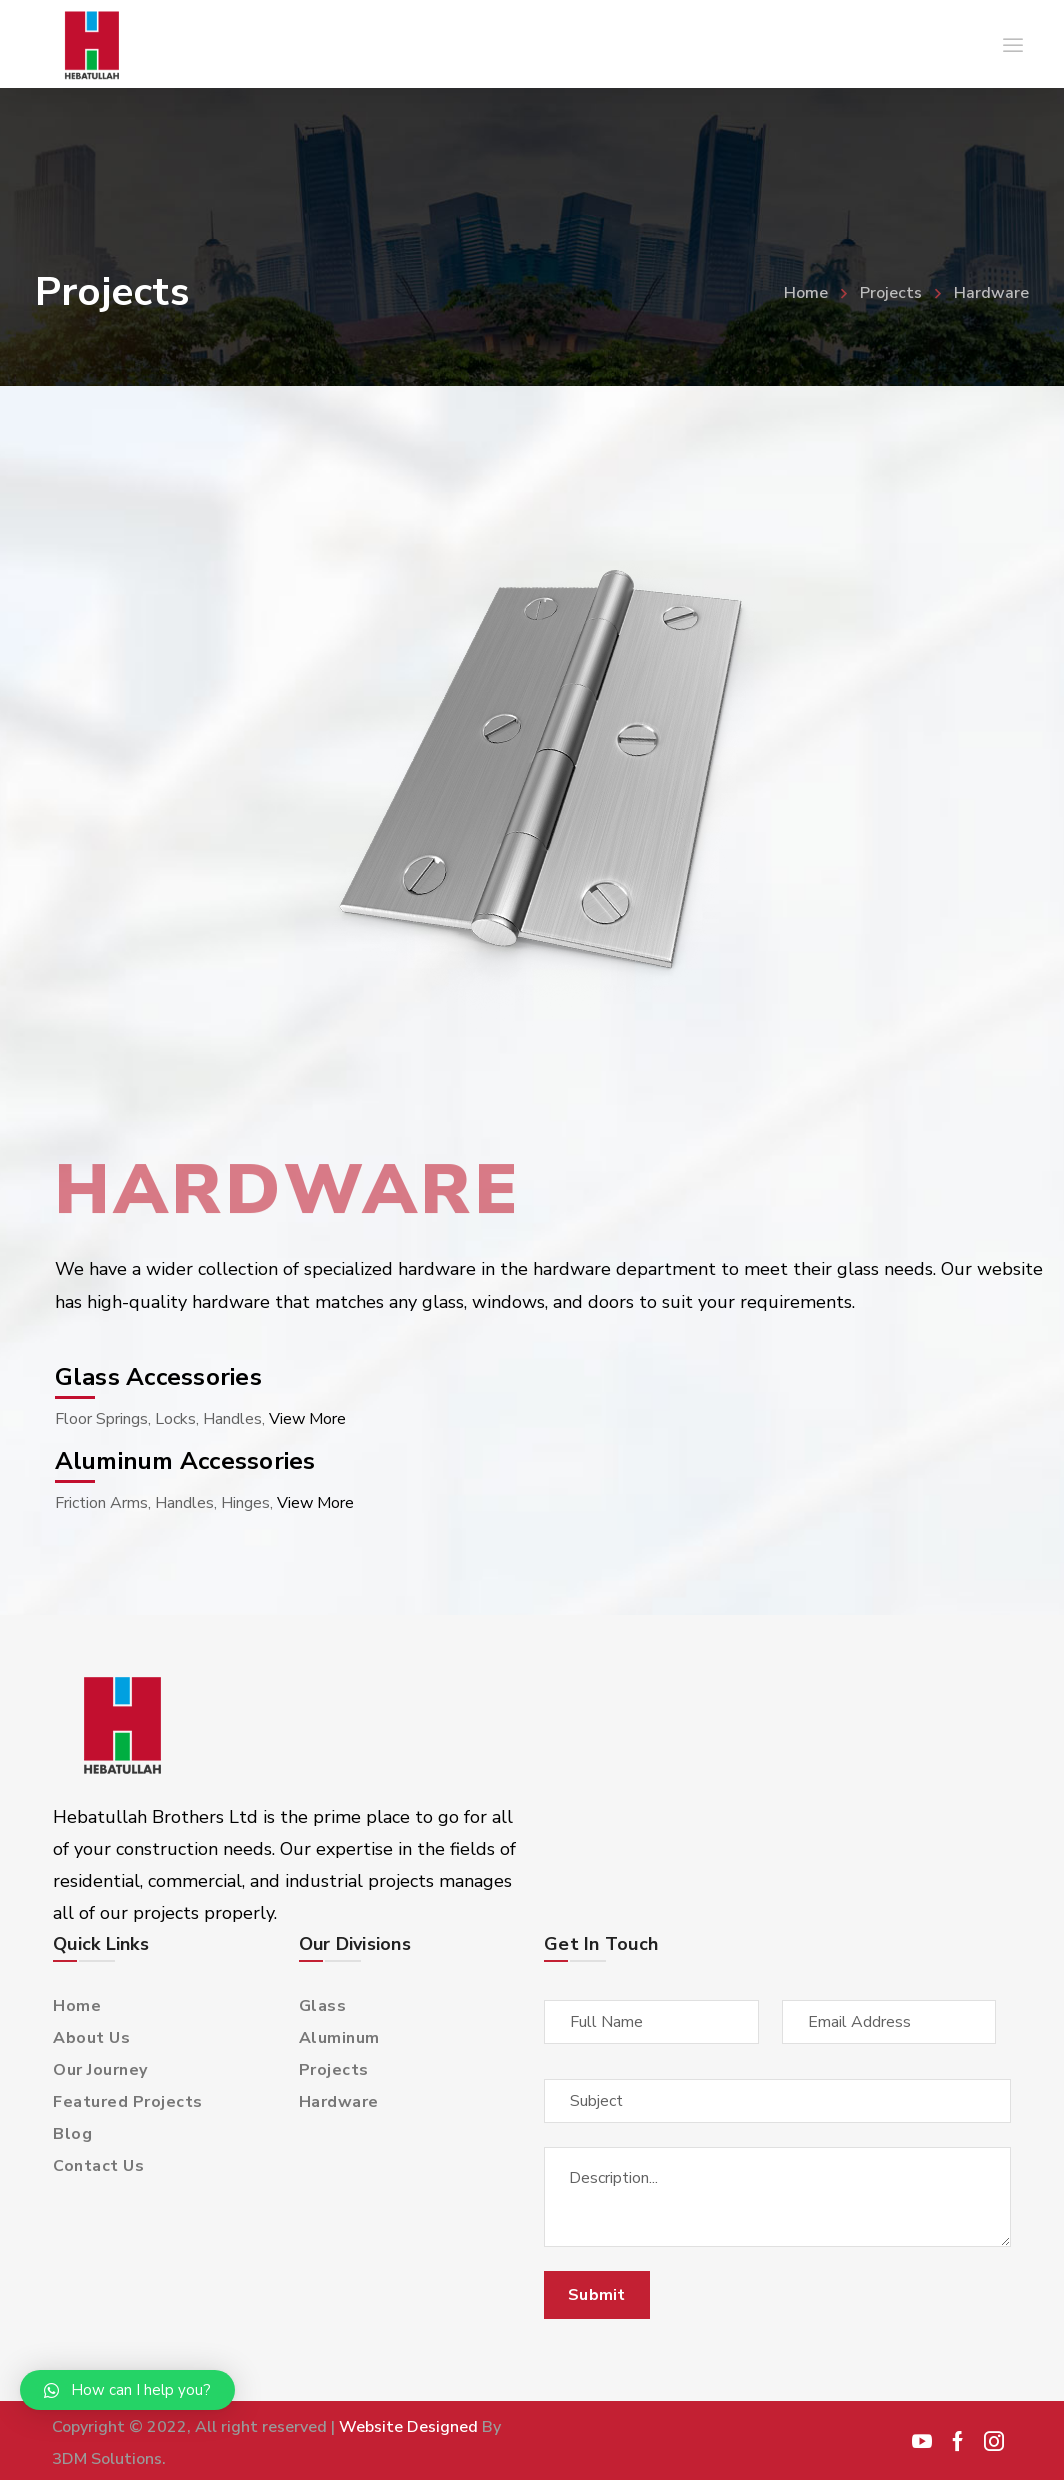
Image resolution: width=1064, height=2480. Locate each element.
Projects (891, 293)
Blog (72, 2134)
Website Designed (408, 2427)
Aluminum (339, 2038)
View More (307, 1419)
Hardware (339, 2102)
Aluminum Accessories (185, 1461)
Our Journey (100, 2070)
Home (806, 293)
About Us (91, 2038)
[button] (127, 2390)
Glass (323, 2006)
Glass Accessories (158, 1377)
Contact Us (98, 2166)
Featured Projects (128, 2102)
